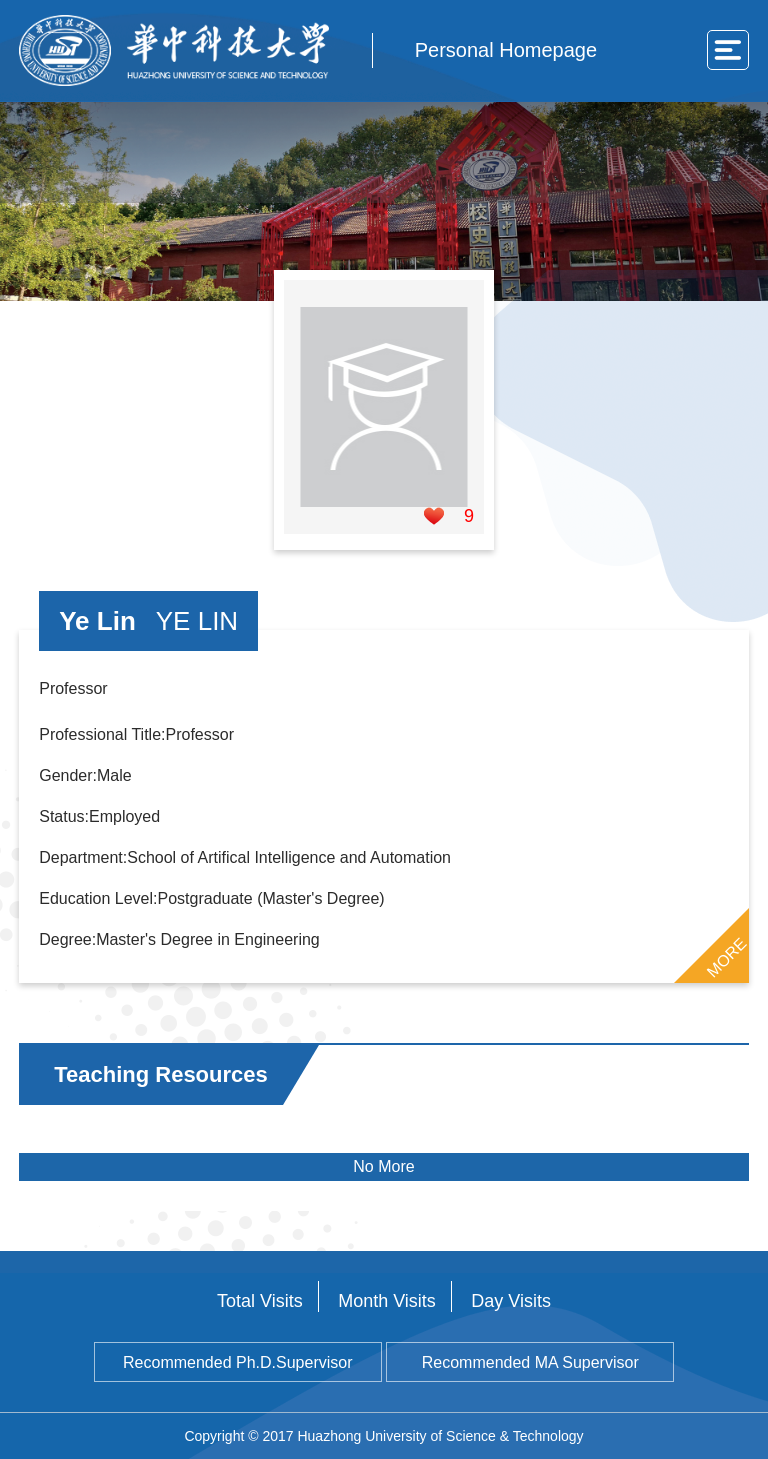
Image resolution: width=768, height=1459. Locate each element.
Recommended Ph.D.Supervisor (237, 1362)
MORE (726, 957)
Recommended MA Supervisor (530, 1362)
